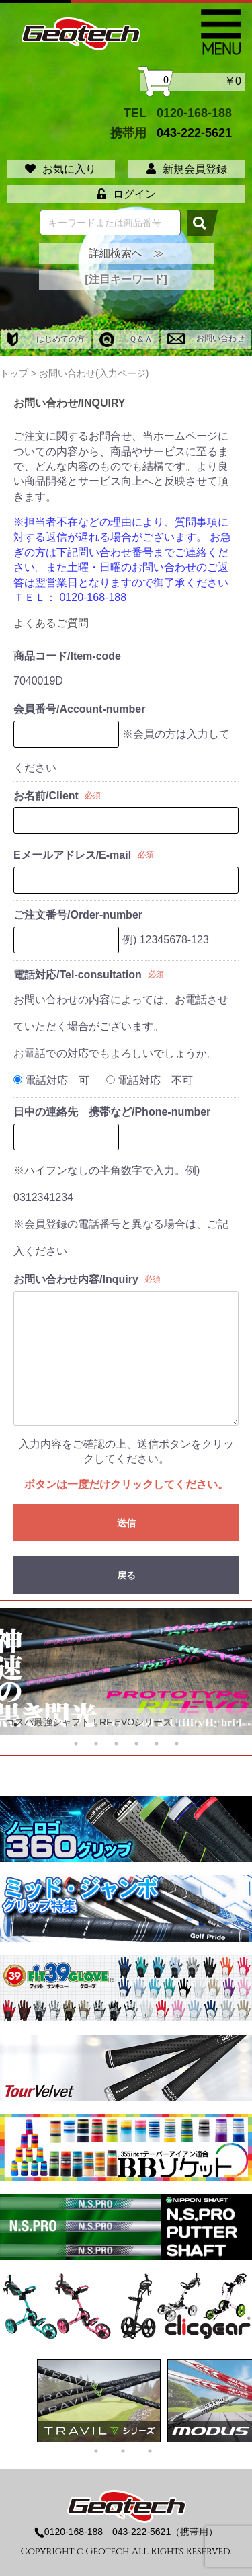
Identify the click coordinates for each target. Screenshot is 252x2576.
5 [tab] (96, 1724)
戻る (126, 1575)
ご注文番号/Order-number (77, 915)
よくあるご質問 (51, 623)
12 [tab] (237, 1724)
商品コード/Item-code (67, 656)
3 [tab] (55, 1724)
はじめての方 (46, 339)
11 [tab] (217, 1724)
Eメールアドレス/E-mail (72, 855)
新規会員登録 (186, 169)
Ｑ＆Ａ (125, 339)
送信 (126, 1523)
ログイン (126, 194)
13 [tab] (76, 1743)
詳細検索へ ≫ (126, 253)
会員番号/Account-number (79, 709)
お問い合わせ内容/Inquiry (75, 1279)
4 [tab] (76, 1724)
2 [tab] (35, 1724)
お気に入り (60, 169)
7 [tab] (136, 1724)
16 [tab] (136, 1743)
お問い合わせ (206, 338)
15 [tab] (116, 1743)
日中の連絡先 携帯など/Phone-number (111, 1112)
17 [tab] (156, 1743)
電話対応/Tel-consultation (77, 974)
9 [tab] (176, 1724)
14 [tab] (96, 1743)
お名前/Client (46, 796)
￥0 (192, 81)
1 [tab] (15, 1724)
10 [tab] (197, 1724)
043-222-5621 (194, 132)
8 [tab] (156, 1724)
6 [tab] (116, 1724)
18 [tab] (176, 1743)
